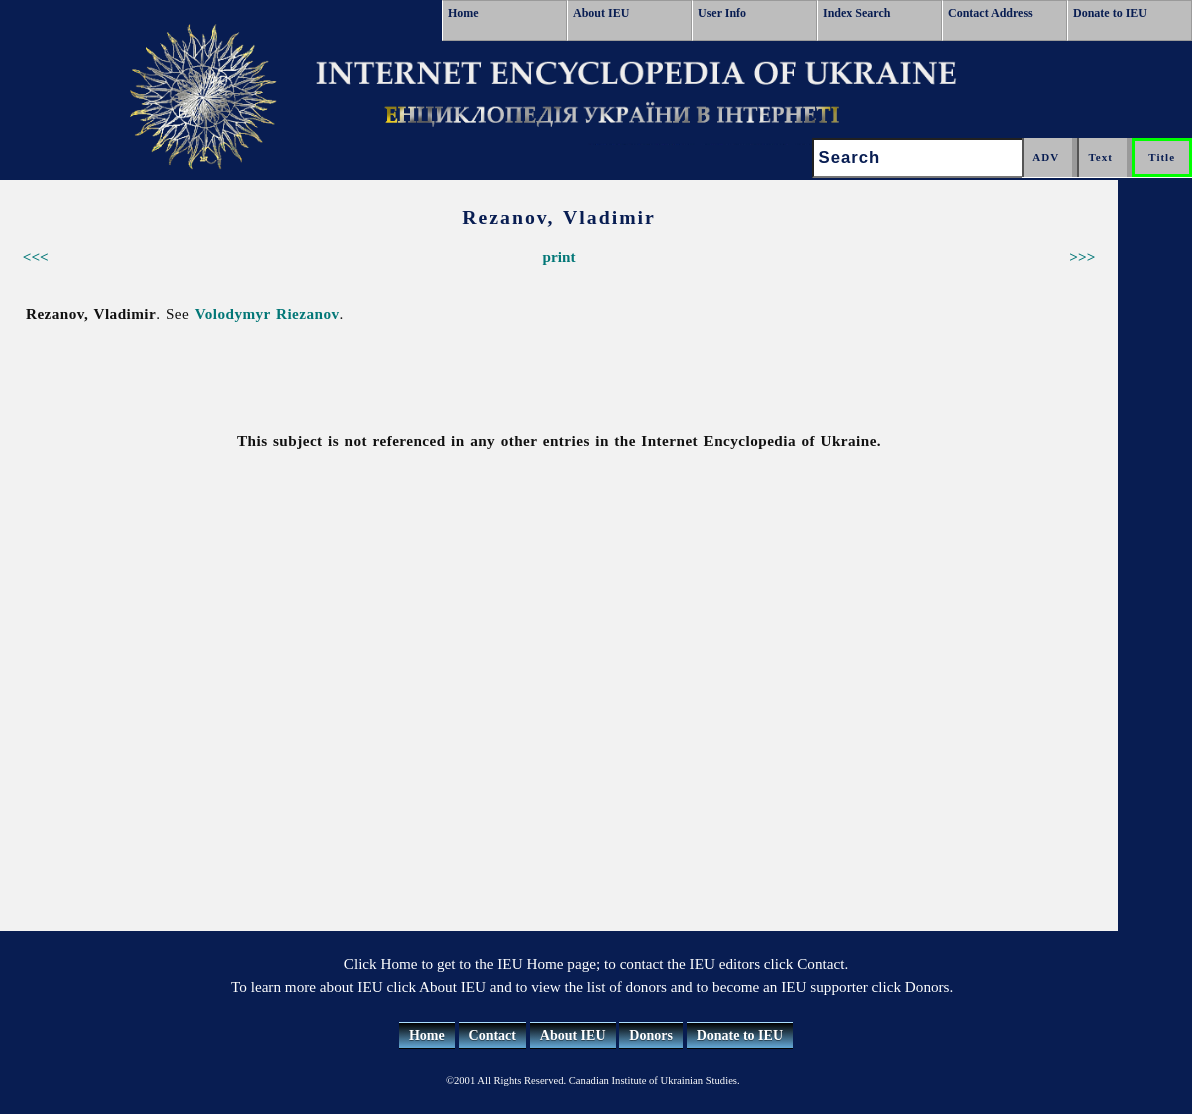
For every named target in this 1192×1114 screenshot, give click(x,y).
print (559, 256)
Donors (651, 1035)
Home (463, 13)
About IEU (601, 13)
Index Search (856, 13)
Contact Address (990, 13)
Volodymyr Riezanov (267, 313)
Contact (492, 1035)
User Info (722, 13)
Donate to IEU (1110, 13)
